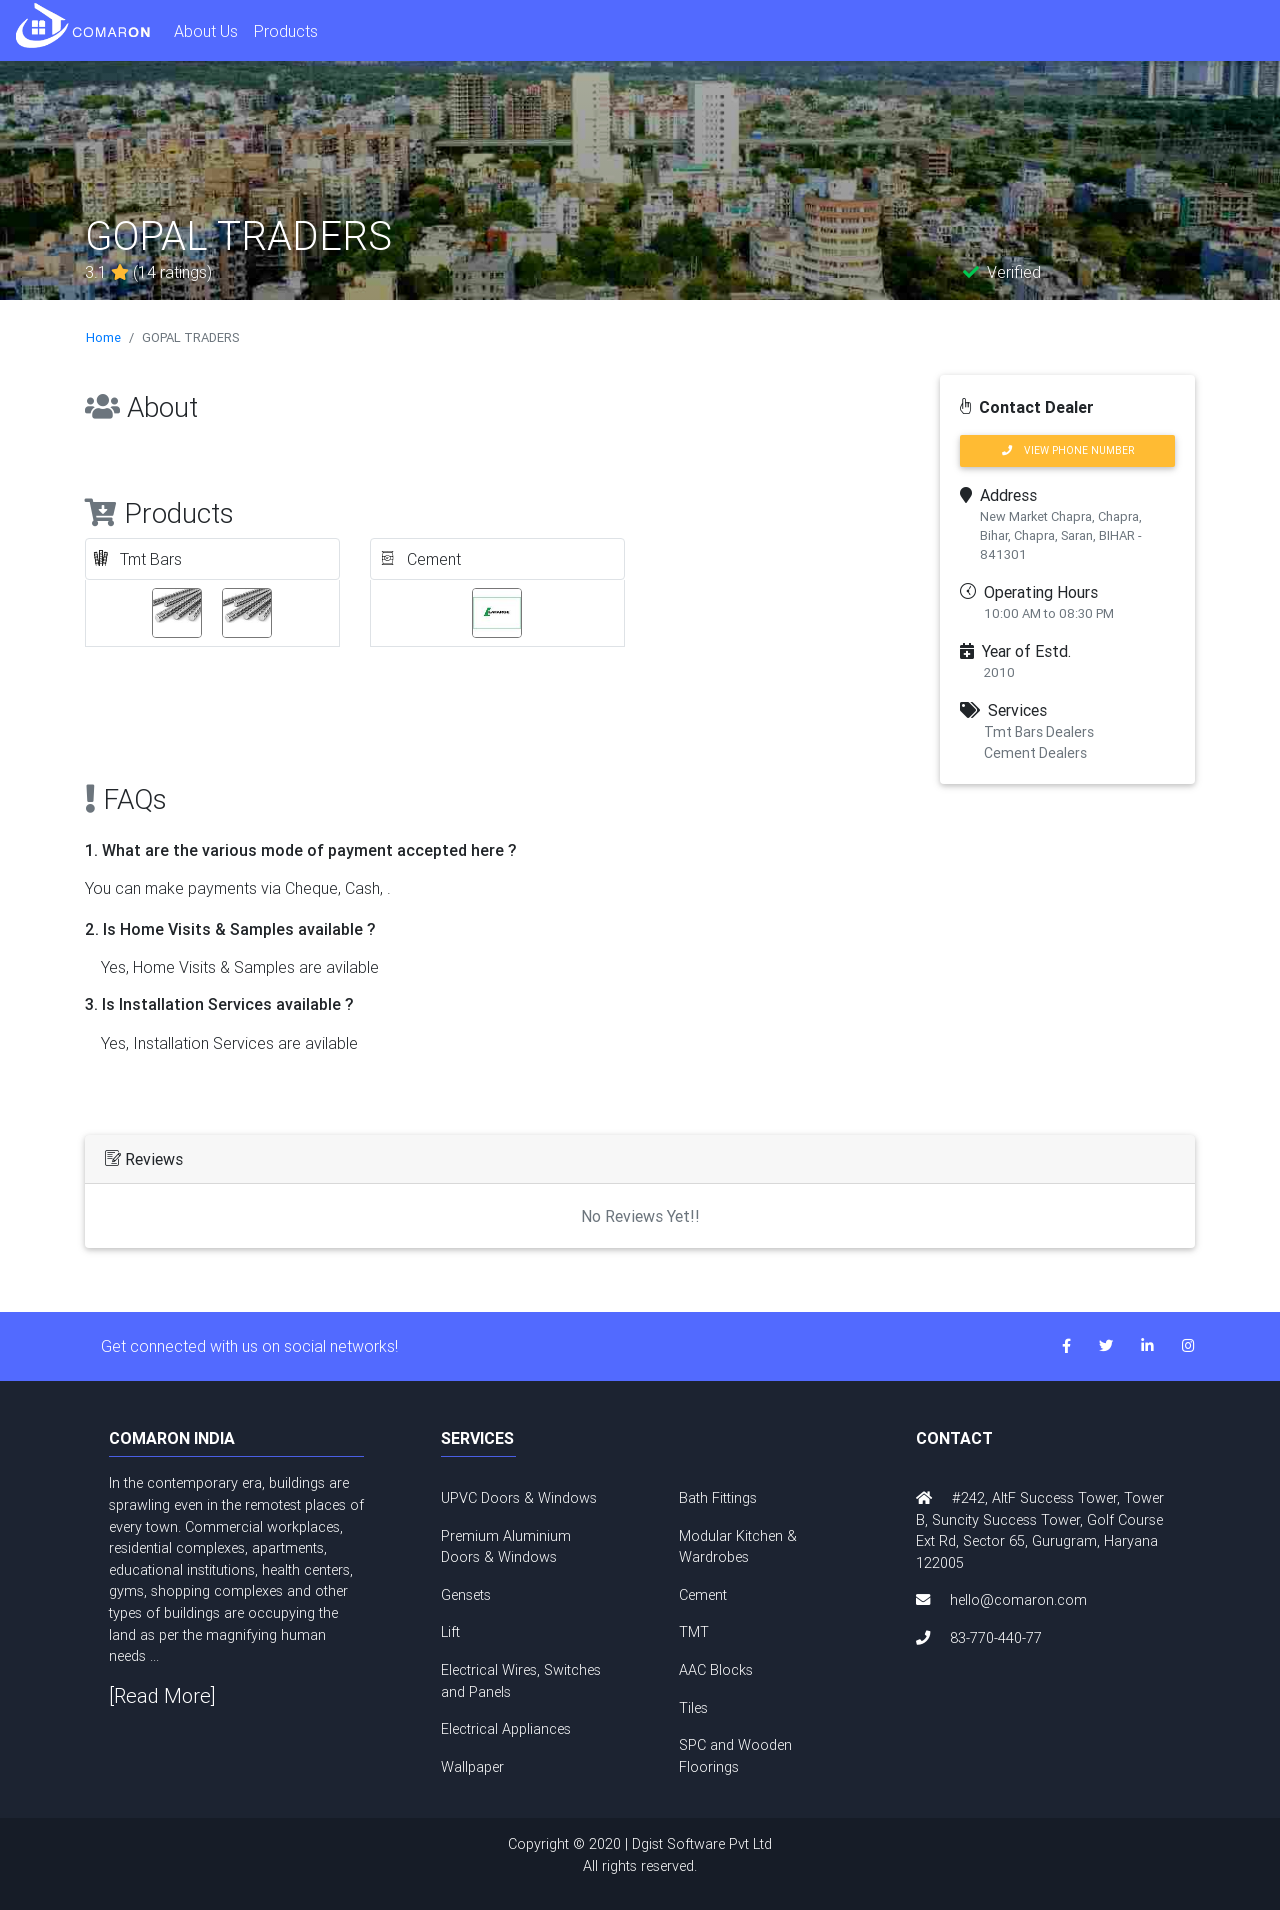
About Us (206, 31)
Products (286, 31)
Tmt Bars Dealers (1039, 732)
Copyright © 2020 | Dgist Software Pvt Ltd (640, 1856)
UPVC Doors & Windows (519, 1498)
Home (103, 337)
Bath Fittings (718, 1498)
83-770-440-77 (996, 1638)
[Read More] (162, 1695)
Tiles (693, 1708)
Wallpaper (472, 1767)
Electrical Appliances (506, 1729)
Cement (703, 1595)
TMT (694, 1632)
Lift (450, 1632)
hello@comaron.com (1018, 1600)
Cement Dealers (1035, 753)
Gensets (466, 1595)
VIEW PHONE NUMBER (1068, 450)
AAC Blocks (716, 1670)
